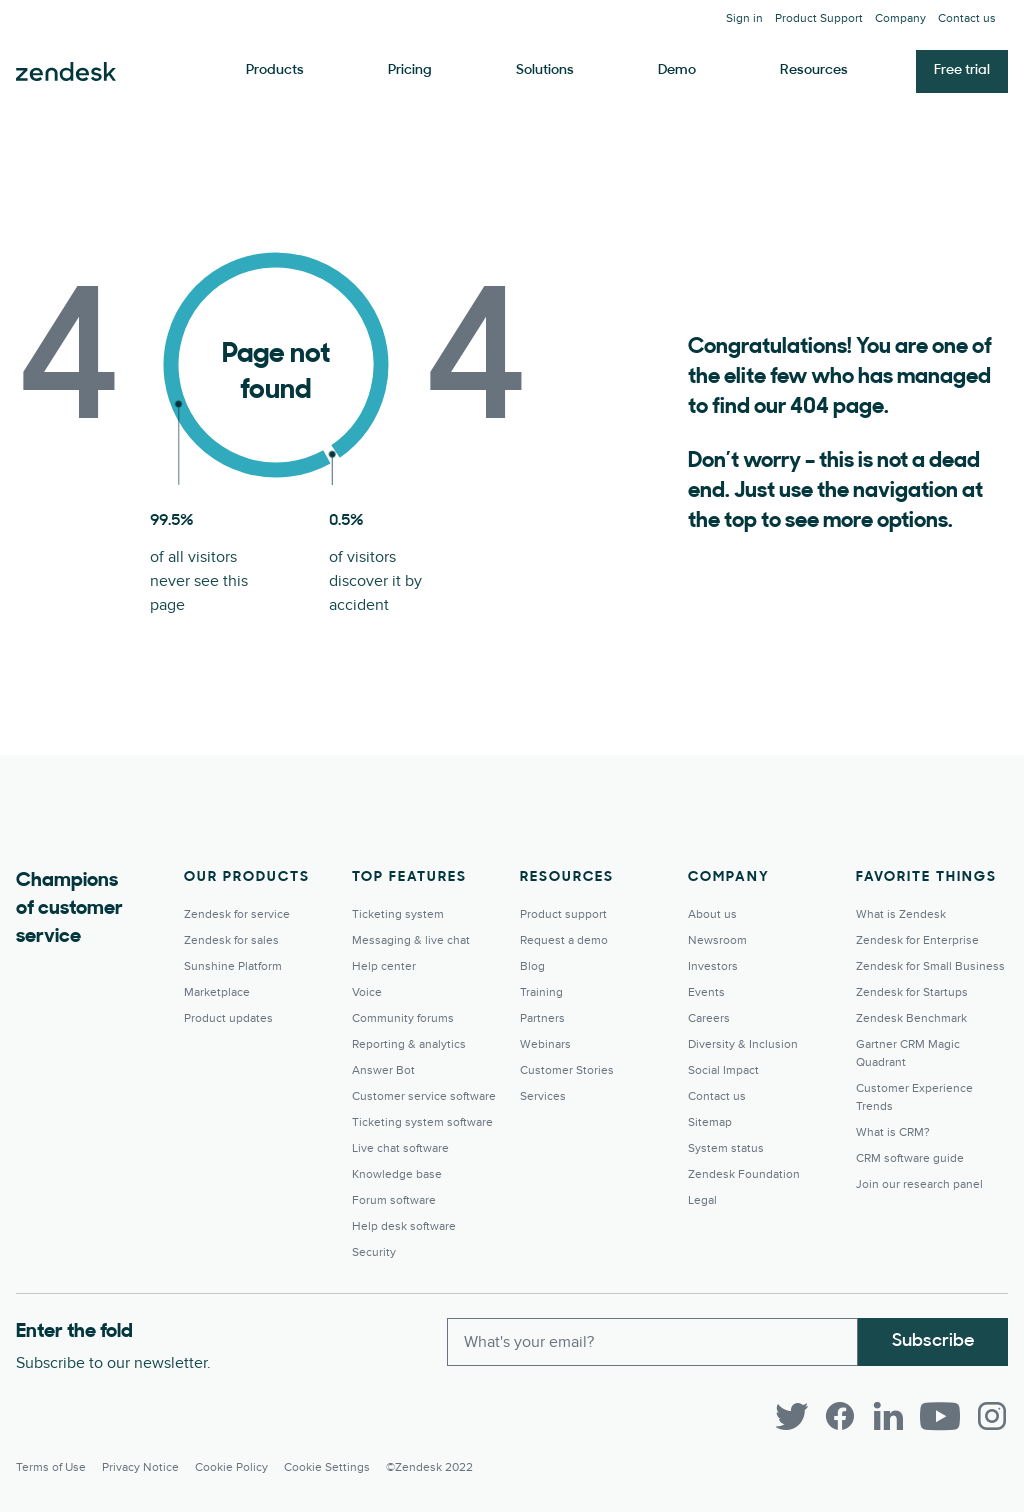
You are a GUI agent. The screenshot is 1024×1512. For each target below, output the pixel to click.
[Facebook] (840, 1416)
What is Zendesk (901, 914)
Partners (542, 1018)
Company (900, 18)
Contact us (967, 18)
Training (541, 992)
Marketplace (217, 992)
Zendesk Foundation (744, 1174)
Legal (702, 1200)
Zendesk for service (237, 914)
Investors (713, 966)
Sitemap (710, 1122)
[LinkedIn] (888, 1416)
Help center (384, 966)
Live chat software (400, 1148)
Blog (532, 966)
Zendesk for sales (231, 940)
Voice (367, 992)
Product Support (819, 18)
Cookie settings (327, 1467)
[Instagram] (992, 1416)
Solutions (545, 70)
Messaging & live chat (411, 940)
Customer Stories (567, 1070)
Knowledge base (397, 1174)
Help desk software (404, 1226)
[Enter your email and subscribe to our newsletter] (652, 1342)
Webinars (545, 1044)
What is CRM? (893, 1132)
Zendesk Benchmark (911, 1018)
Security (374, 1252)
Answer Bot (383, 1070)
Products (275, 70)
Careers (709, 1018)
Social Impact (723, 1070)
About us (712, 914)
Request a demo (564, 940)
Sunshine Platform (233, 966)
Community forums (403, 1018)
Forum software (394, 1200)
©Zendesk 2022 (429, 1467)
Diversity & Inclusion (743, 1044)
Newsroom (717, 940)
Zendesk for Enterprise (917, 940)
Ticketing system (398, 914)
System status (726, 1148)
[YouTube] (940, 1416)
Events (706, 992)
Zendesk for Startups (912, 992)
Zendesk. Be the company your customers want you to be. (66, 72)
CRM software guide (910, 1158)
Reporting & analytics (409, 1044)
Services (543, 1096)
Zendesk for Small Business (930, 966)
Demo (677, 70)
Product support (563, 914)
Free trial (962, 70)
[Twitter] (792, 1416)
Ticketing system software (422, 1122)
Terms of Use (51, 1467)
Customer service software (424, 1096)
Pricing (410, 70)
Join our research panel (919, 1184)
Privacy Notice (140, 1467)
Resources (814, 70)
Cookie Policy (231, 1467)
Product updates (228, 1018)
